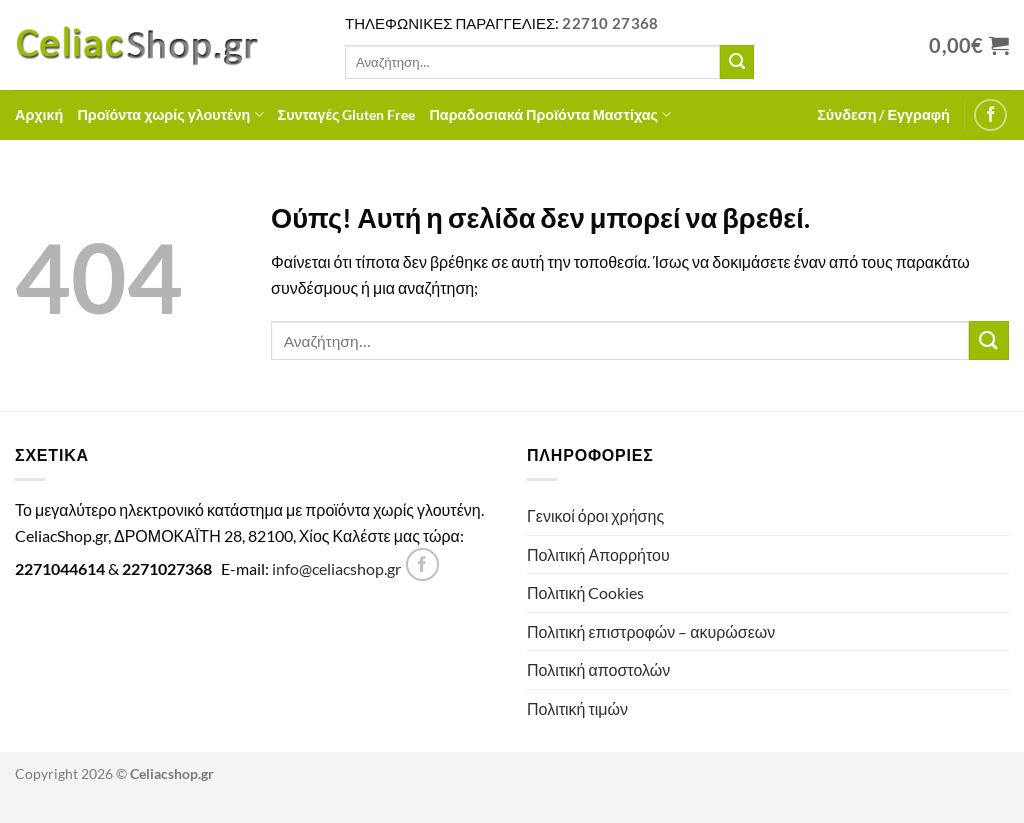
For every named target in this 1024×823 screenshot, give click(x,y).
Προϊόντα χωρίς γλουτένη (170, 114)
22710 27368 (610, 23)
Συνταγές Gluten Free (347, 114)
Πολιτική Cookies (585, 592)
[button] (883, 115)
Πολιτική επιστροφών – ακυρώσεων (651, 631)
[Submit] (737, 62)
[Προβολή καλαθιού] (969, 45)
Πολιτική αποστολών (598, 669)
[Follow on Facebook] (990, 115)
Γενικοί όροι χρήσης (595, 515)
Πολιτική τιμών (577, 708)
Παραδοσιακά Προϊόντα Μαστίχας (550, 114)
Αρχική (39, 114)
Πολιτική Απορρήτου (598, 554)
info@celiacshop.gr (336, 568)
